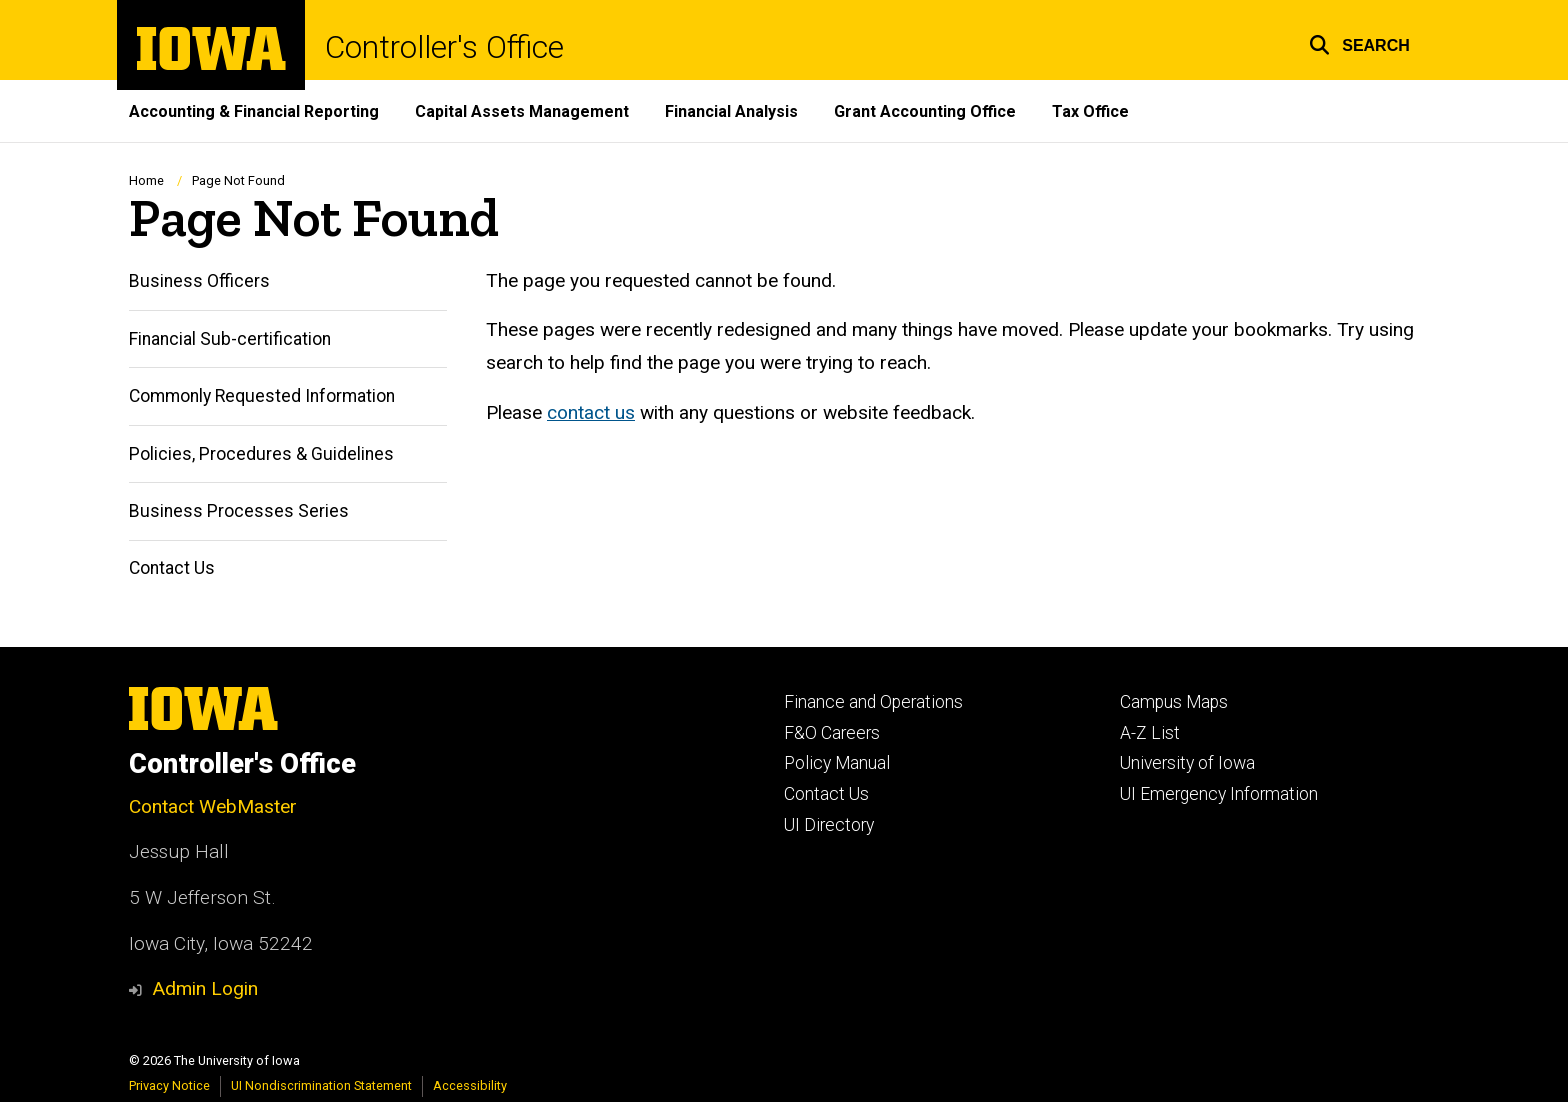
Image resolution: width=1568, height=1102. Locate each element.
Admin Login (205, 988)
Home (146, 180)
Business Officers (199, 282)
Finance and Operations (873, 702)
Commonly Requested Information (262, 397)
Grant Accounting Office (925, 111)
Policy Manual (837, 763)
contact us (591, 412)
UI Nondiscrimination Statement (321, 1085)
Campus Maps (1174, 702)
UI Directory (829, 825)
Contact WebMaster (213, 806)
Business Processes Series (239, 511)
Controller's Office (444, 47)
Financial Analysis (731, 111)
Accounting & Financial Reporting (254, 111)
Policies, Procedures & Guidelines (261, 454)
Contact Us (172, 569)
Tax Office (1090, 111)
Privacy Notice (169, 1085)
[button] (1359, 42)
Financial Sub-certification (230, 339)
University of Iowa (1187, 763)
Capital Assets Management (522, 111)
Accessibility (470, 1085)
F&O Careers (832, 733)
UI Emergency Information (1219, 794)
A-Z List (1150, 733)
